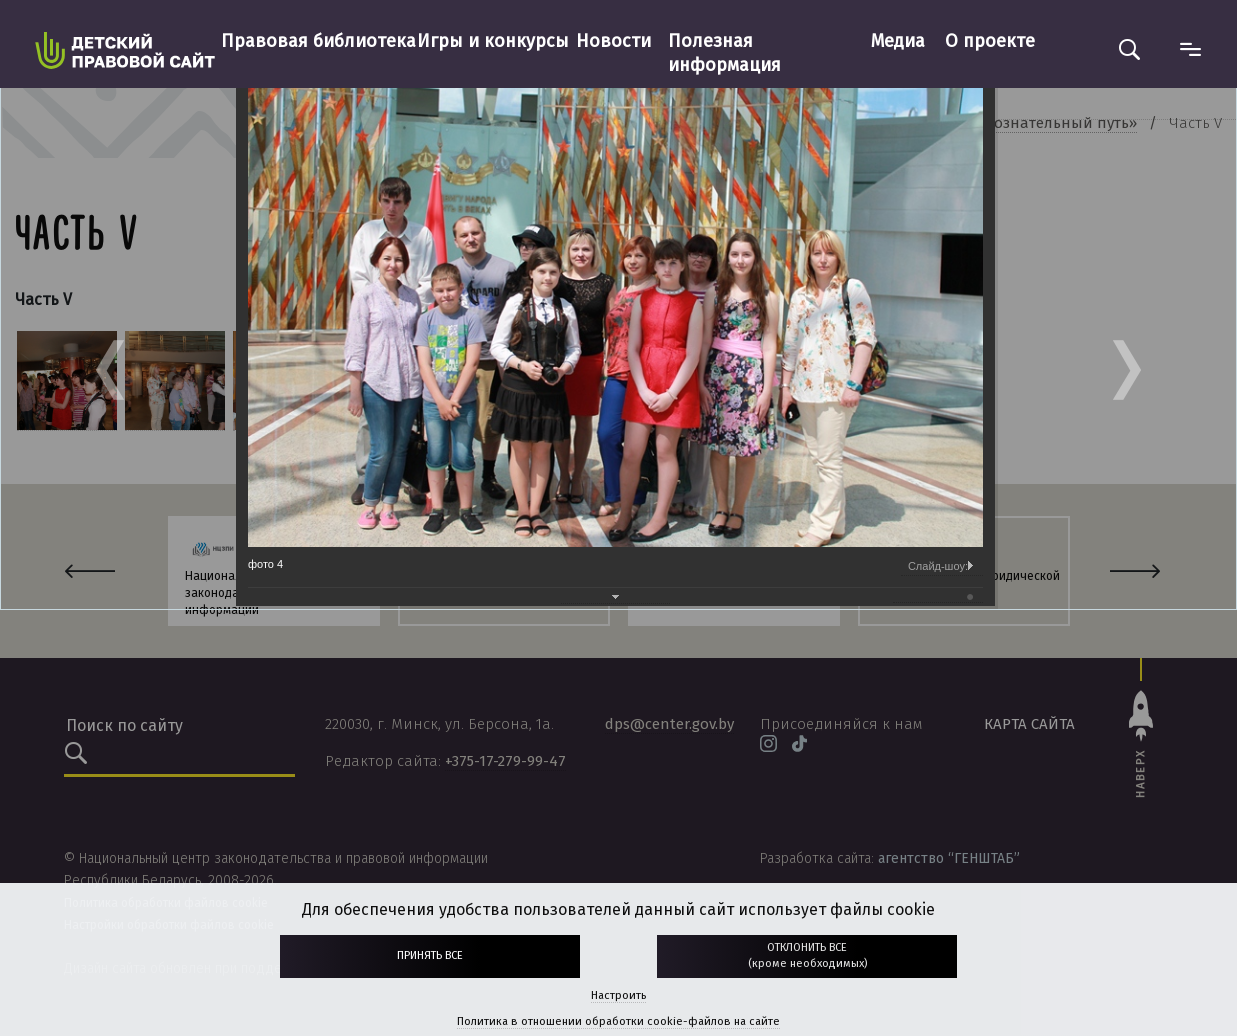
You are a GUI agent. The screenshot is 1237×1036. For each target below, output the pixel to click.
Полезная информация (724, 53)
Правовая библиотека (318, 41)
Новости (613, 41)
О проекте (990, 41)
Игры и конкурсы (493, 41)
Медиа (898, 41)
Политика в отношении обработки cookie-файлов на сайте (618, 1021)
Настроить (618, 995)
